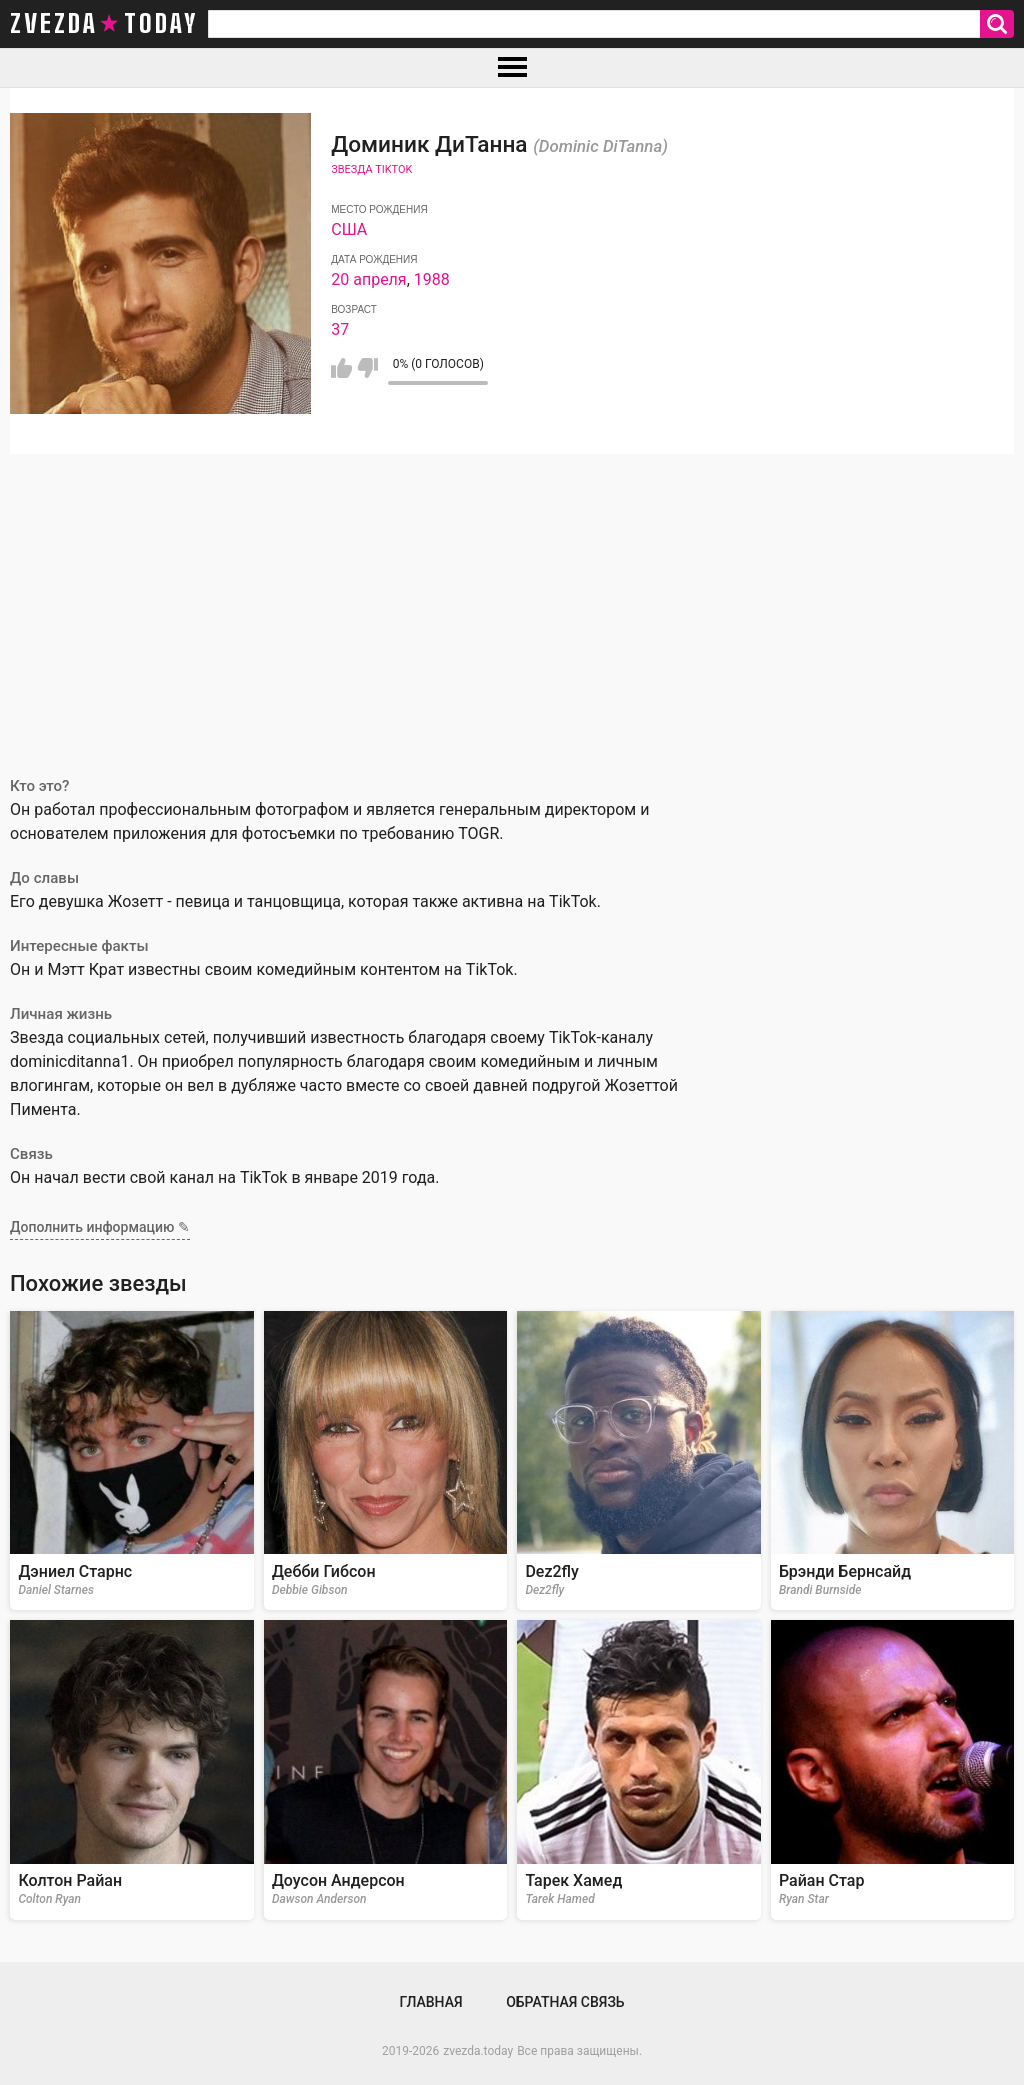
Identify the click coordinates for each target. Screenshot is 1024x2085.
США (349, 229)
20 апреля (368, 279)
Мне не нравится (367, 368)
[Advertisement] (512, 604)
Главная (430, 2002)
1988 (432, 279)
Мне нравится (341, 368)
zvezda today (104, 24)
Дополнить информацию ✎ (100, 1227)
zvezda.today (478, 2051)
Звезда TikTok (371, 169)
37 (340, 329)
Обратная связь (565, 2002)
